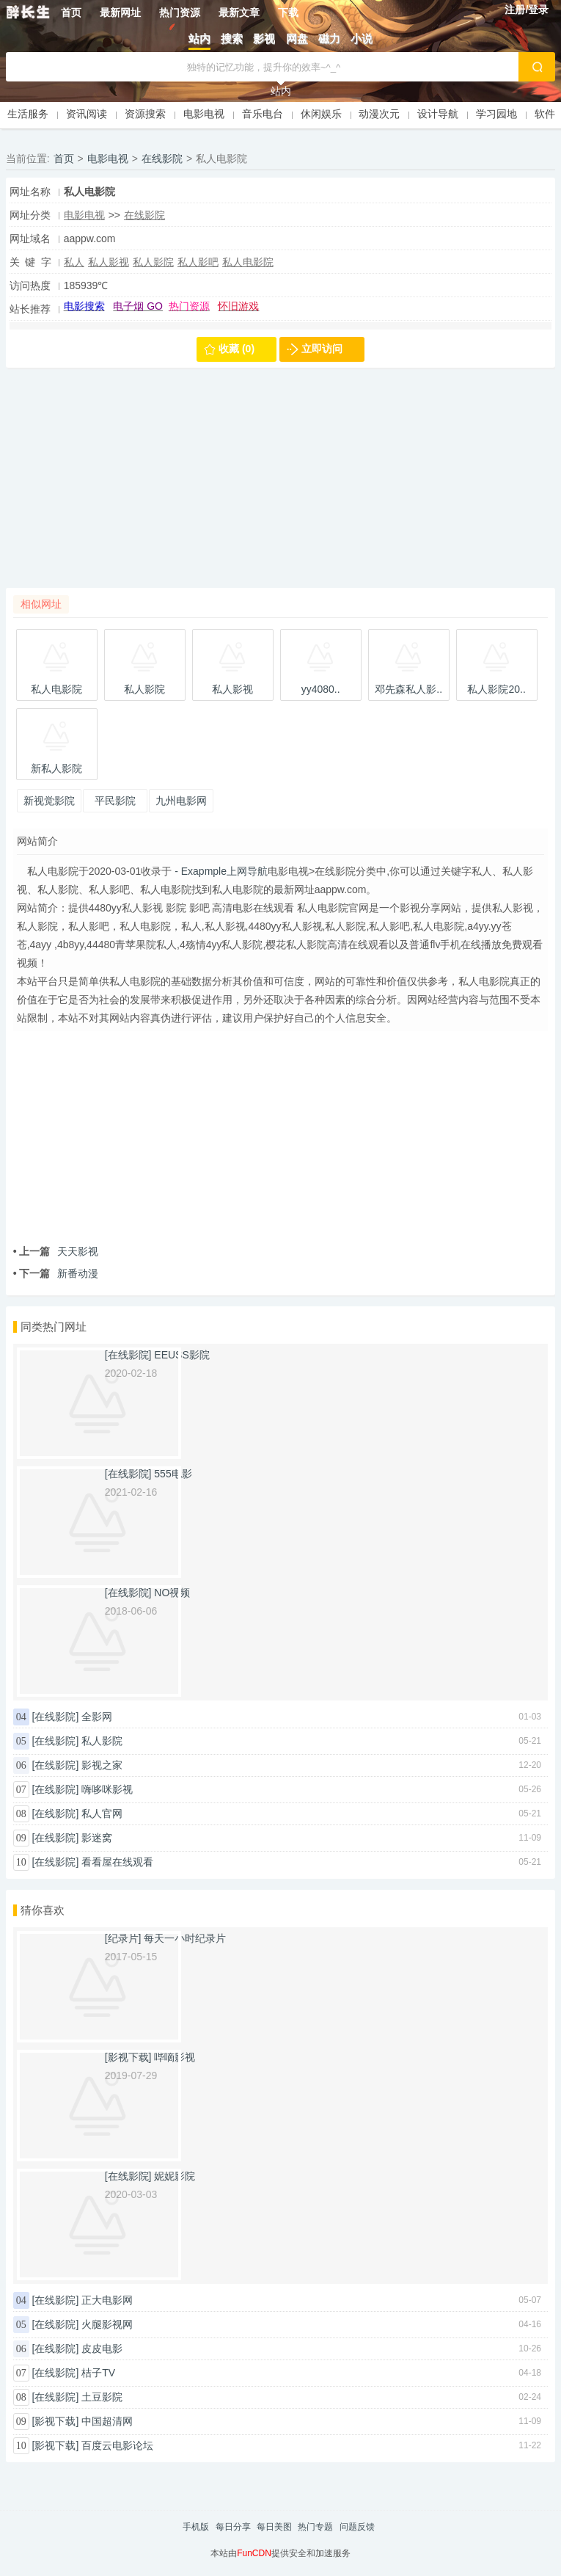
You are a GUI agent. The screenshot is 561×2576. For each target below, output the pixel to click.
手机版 (196, 2527)
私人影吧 (198, 262)
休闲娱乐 (321, 114)
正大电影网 (107, 2300)
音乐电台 (262, 114)
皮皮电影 (101, 2348)
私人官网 (101, 1813)
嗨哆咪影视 (107, 1789)
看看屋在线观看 (117, 1862)
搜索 (232, 38)
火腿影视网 (107, 2324)
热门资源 (179, 12)
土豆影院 (101, 2397)
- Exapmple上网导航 (220, 871)
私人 (74, 262)
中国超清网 (107, 2421)
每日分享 (233, 2527)
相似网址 (41, 604)
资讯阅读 (86, 114)
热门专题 (315, 2527)
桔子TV (98, 2373)
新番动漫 (56, 1273)
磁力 (329, 38)
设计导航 (437, 114)
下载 (288, 12)
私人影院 (153, 262)
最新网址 (120, 12)
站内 (199, 38)
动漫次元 (379, 114)
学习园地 (496, 114)
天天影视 (56, 1251)
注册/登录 (527, 9)
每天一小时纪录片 (185, 1938)
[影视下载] (55, 2421)
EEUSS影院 (181, 1355)
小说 (362, 38)
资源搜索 (145, 114)
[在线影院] (55, 1716)
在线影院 (162, 158)
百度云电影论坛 (117, 2445)
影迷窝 (96, 1838)
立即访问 (321, 348)
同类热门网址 (54, 1326)
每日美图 (274, 2527)
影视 (264, 38)
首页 (71, 12)
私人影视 (108, 262)
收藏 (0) (236, 348)
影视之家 (101, 1765)
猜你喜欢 (43, 1910)
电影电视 (203, 114)
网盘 (297, 38)
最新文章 (239, 12)
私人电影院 (248, 262)
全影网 (96, 1716)
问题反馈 (357, 2527)
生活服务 (27, 114)
